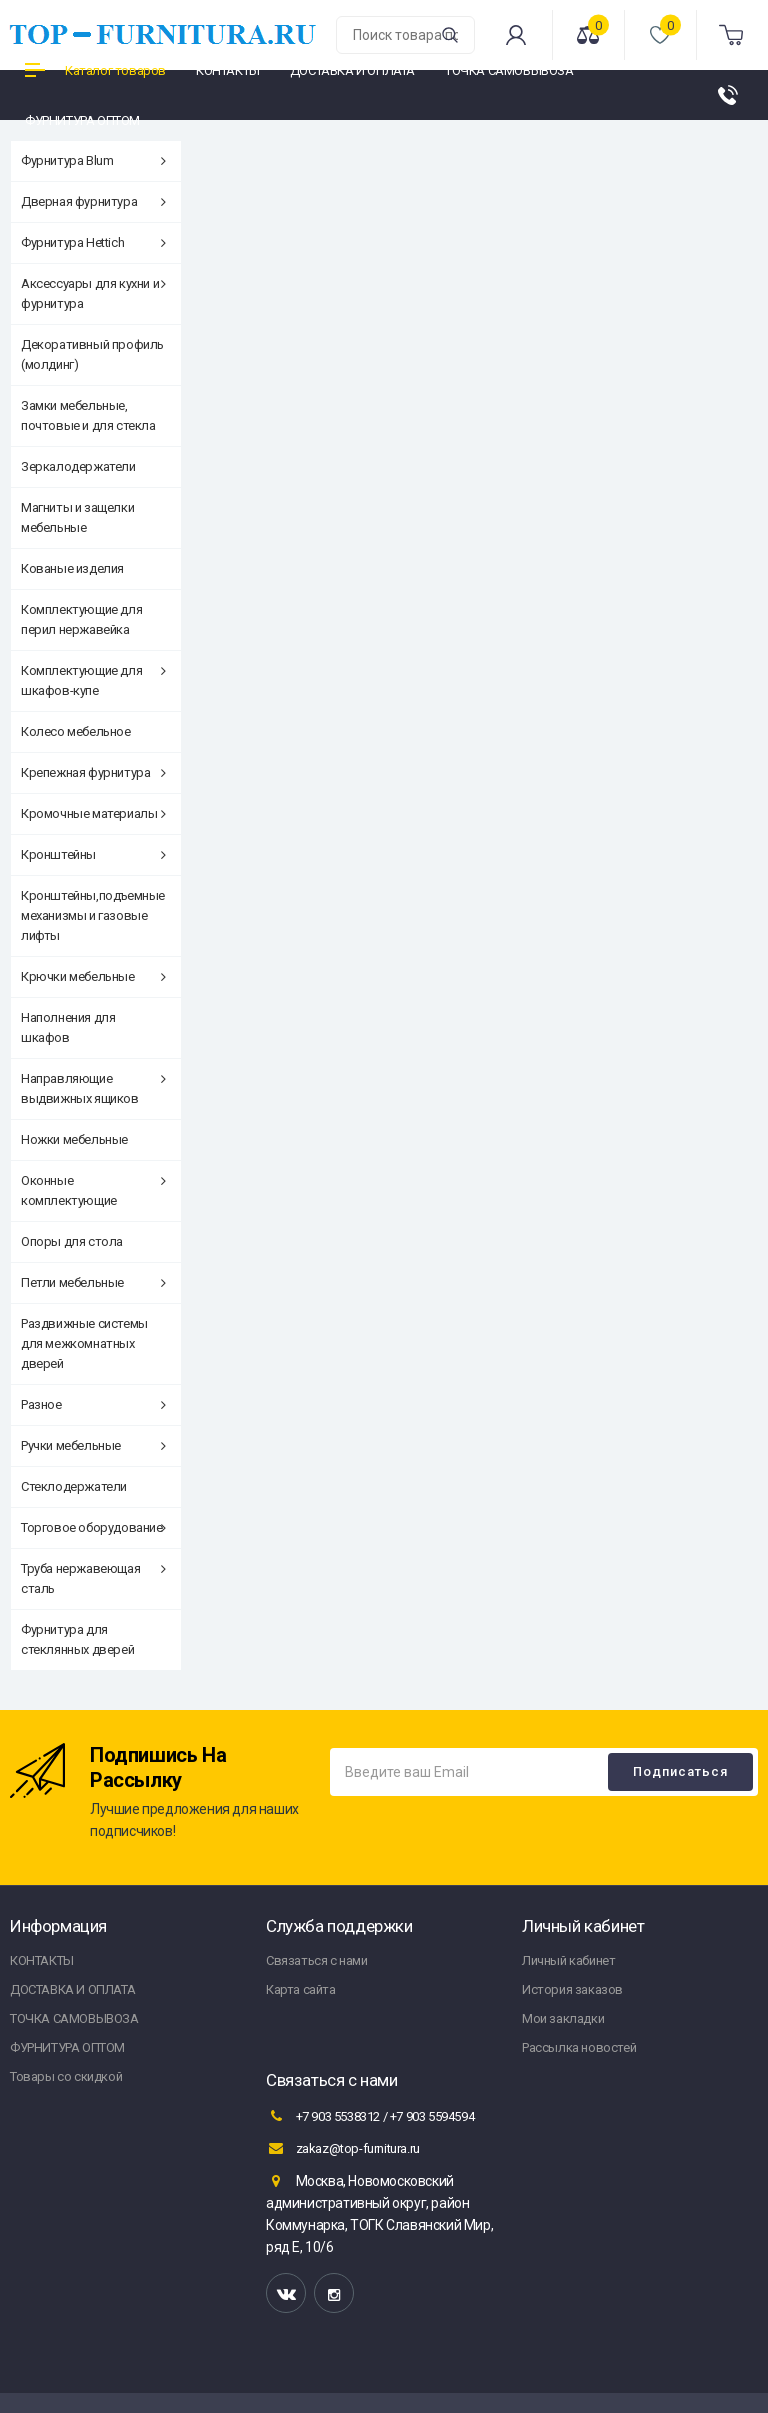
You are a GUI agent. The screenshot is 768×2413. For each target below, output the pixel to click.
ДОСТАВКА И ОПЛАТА (72, 1989)
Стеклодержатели (74, 1486)
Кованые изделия (72, 568)
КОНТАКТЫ (42, 1960)
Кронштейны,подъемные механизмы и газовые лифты (93, 915)
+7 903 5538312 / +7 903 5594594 (370, 2116)
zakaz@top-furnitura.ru (343, 2148)
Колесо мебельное (76, 731)
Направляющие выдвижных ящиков (93, 1088)
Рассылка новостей (579, 2047)
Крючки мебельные (93, 976)
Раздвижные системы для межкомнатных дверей (84, 1343)
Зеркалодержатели (78, 466)
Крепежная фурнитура (93, 772)
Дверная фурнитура (93, 201)
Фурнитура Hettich (93, 242)
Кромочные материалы (93, 813)
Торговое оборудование (93, 1527)
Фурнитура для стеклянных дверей (77, 1639)
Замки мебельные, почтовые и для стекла (88, 415)
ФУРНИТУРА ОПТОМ (67, 2047)
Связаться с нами (317, 1960)
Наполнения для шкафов (68, 1027)
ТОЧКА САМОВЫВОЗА (74, 2018)
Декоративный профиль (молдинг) (92, 354)
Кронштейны (93, 854)
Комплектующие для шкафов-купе (93, 680)
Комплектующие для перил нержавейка (81, 619)
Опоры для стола (72, 1241)
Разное (93, 1404)
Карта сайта (301, 1989)
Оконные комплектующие (93, 1190)
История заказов (572, 1989)
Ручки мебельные (93, 1445)
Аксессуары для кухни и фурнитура (93, 293)
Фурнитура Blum (93, 160)
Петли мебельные (93, 1282)
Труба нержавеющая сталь (93, 1578)
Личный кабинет (568, 1960)
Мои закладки (563, 2018)
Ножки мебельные (74, 1139)
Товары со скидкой (66, 2076)
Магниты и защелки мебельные (77, 517)
